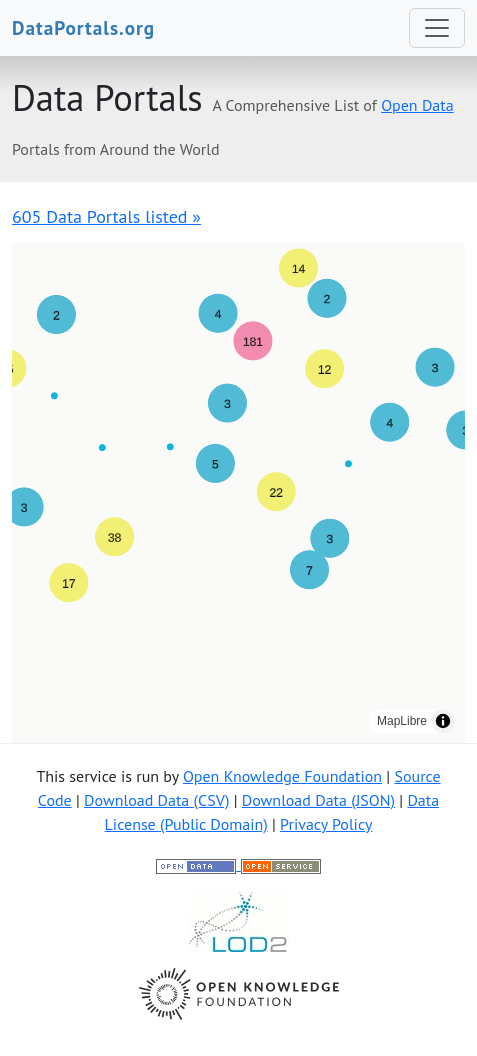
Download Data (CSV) (156, 800)
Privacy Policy (326, 824)
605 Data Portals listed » (106, 216)
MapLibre (402, 721)
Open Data (417, 105)
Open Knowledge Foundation (282, 776)
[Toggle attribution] (443, 721)
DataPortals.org (83, 27)
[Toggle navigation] (437, 28)
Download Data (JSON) (318, 800)
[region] (238, 493)
